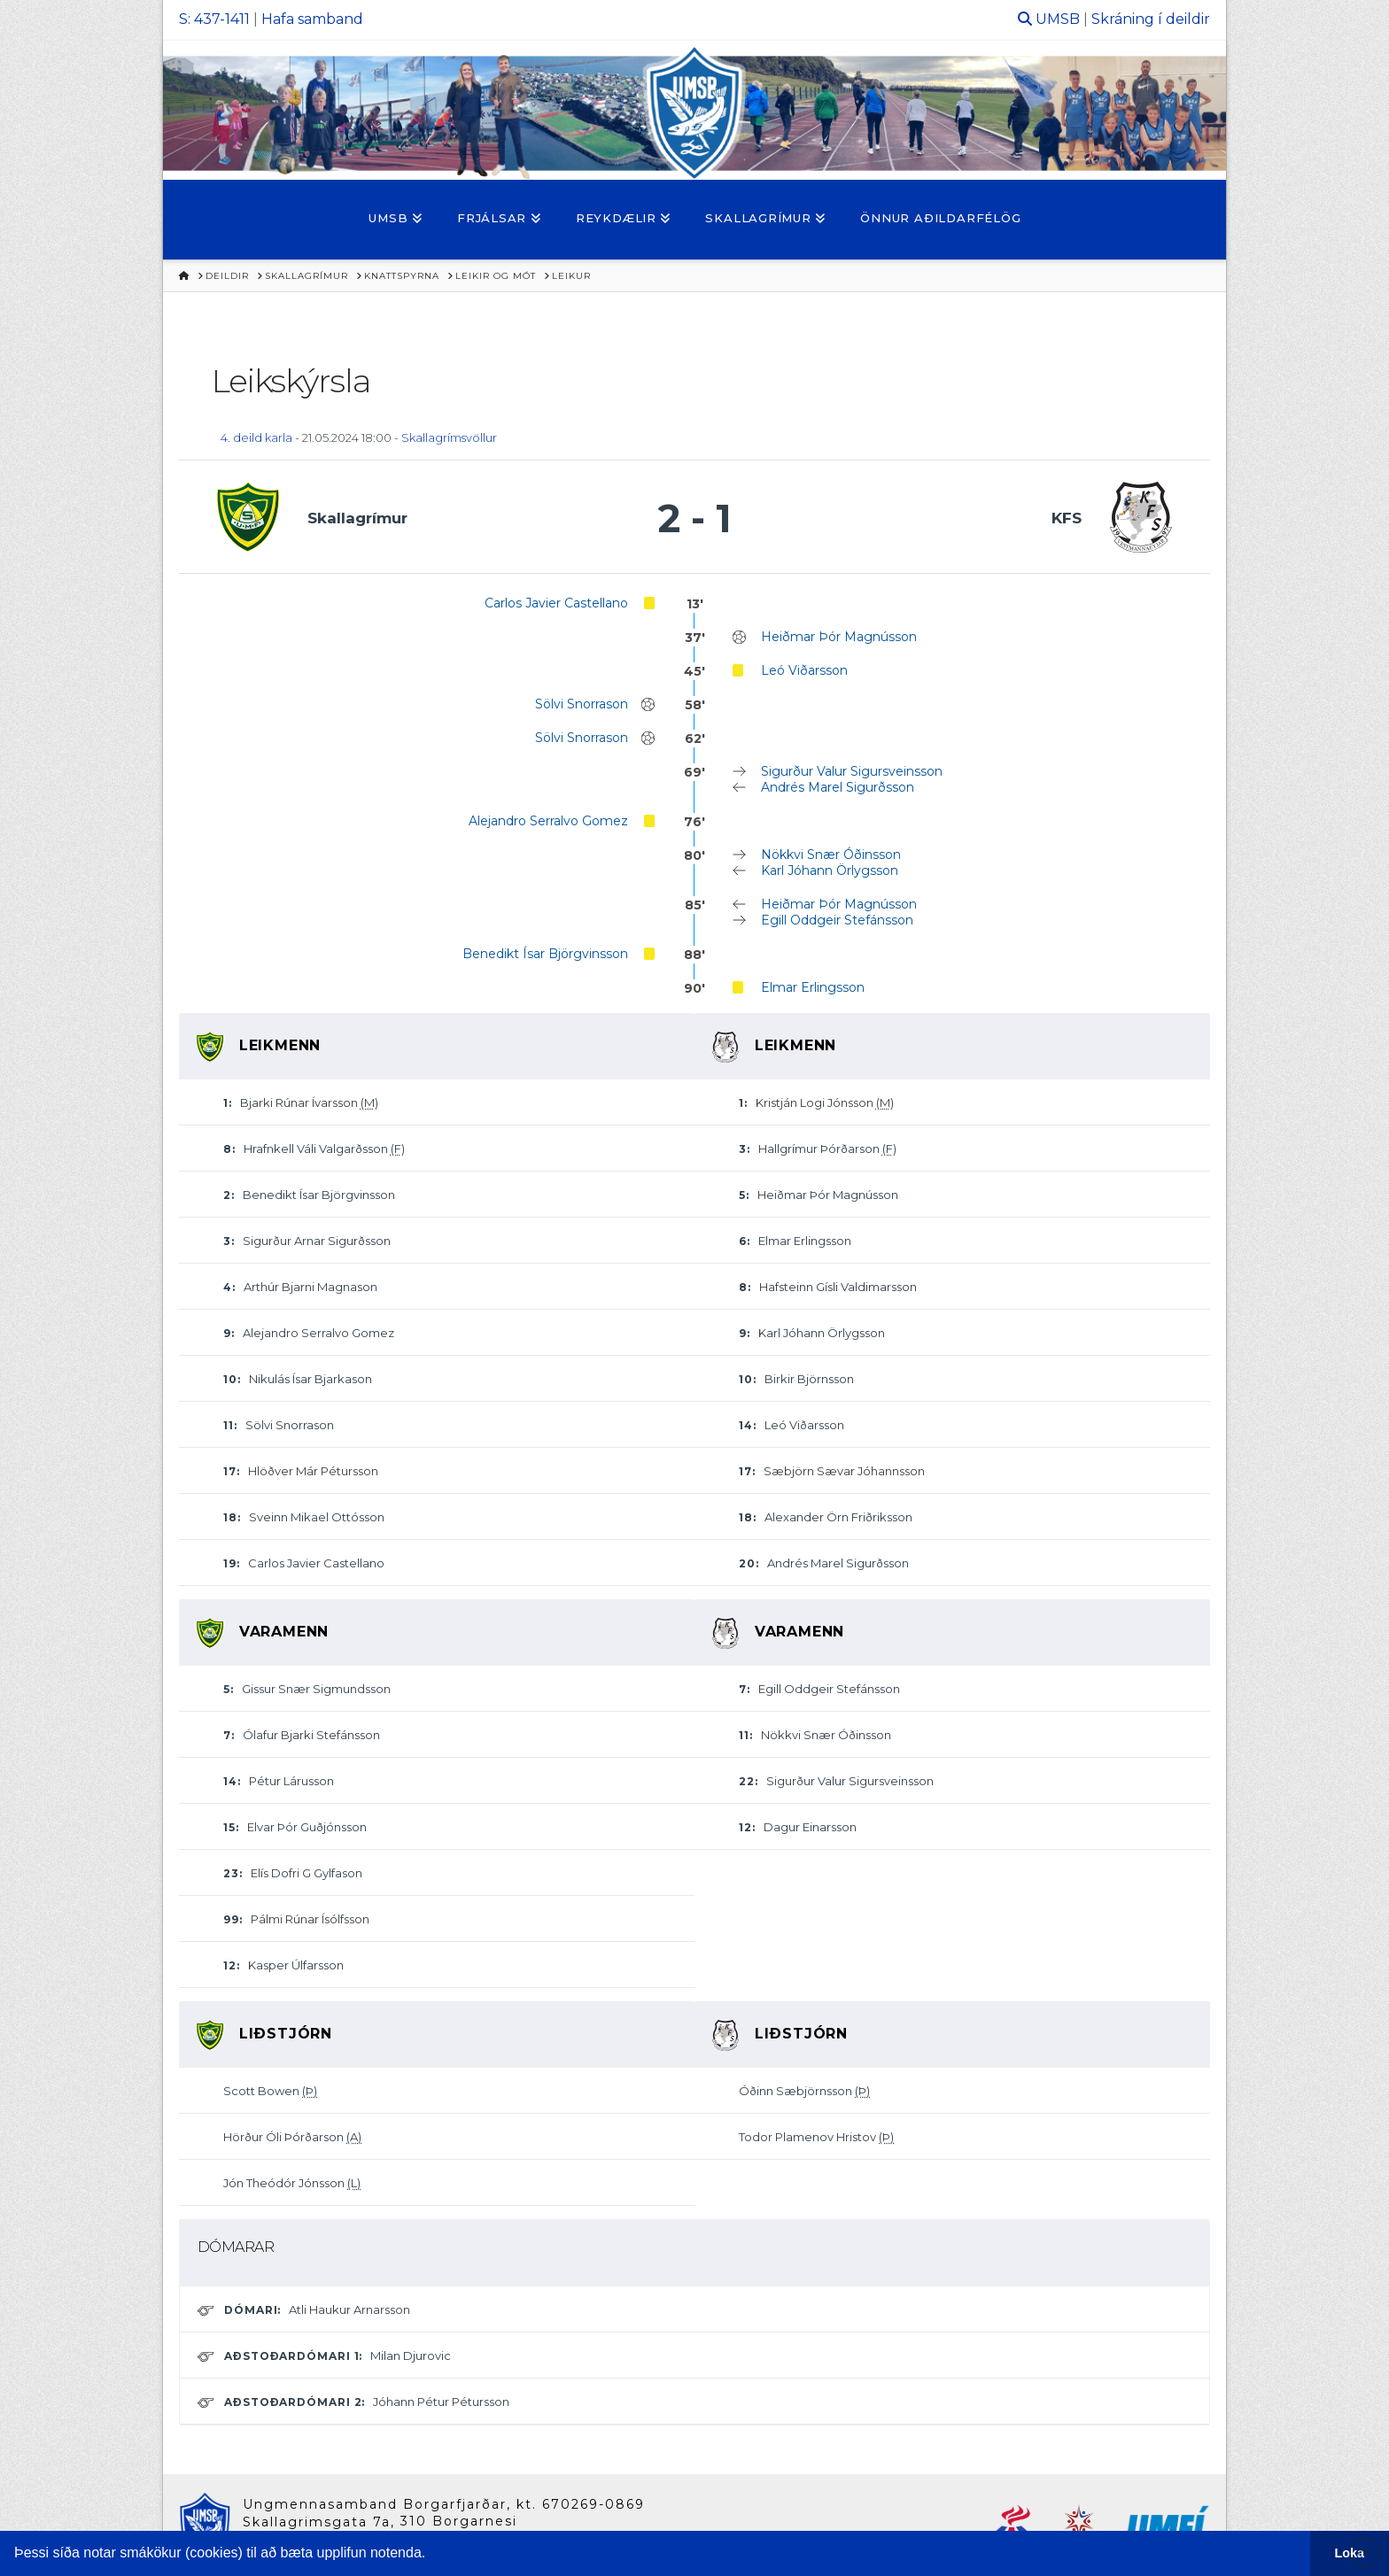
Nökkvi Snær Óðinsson (831, 855)
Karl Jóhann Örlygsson (829, 870)
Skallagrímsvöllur (449, 437)
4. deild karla (256, 437)
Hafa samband (312, 19)
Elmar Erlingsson (813, 987)
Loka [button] (1350, 2553)
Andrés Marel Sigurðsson (837, 787)
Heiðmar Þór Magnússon (839, 637)
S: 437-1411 (214, 19)
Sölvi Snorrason (581, 704)
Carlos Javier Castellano (556, 603)
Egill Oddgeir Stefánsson (837, 920)
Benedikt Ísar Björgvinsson (545, 954)
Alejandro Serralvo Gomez (548, 821)
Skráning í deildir (1150, 19)
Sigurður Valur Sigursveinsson (852, 771)
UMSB (1058, 19)
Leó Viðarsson (804, 670)
